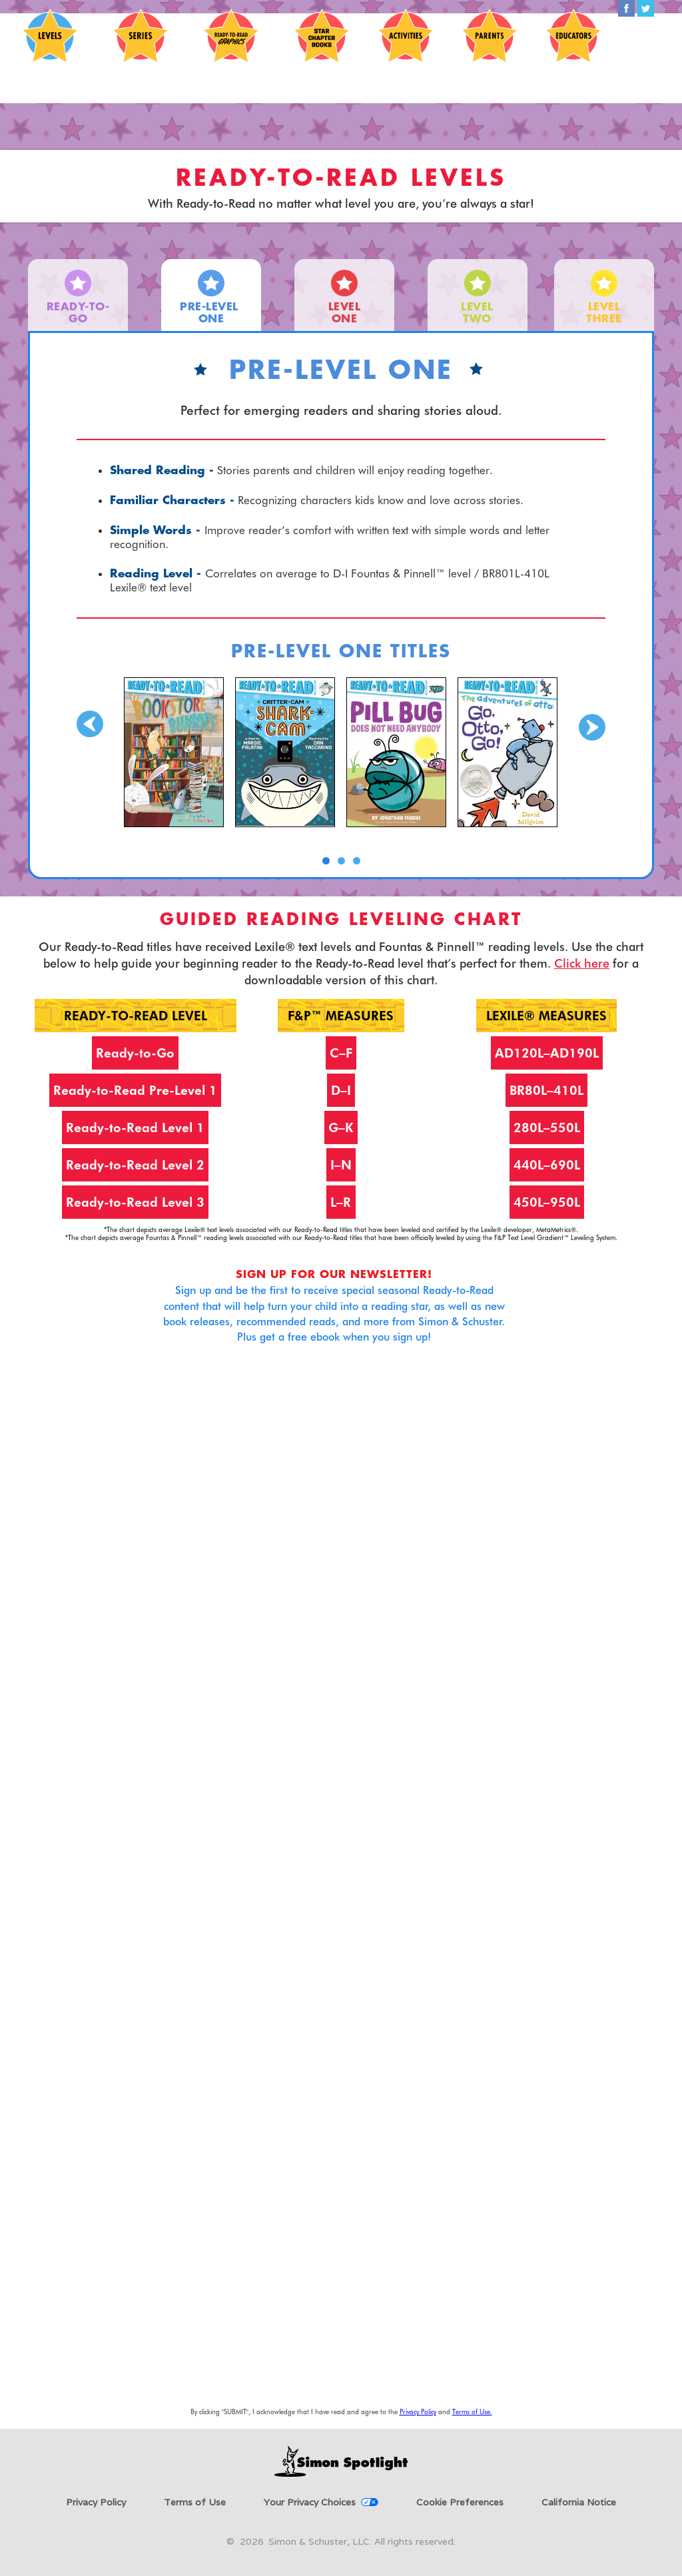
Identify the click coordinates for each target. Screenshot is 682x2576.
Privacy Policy (418, 2411)
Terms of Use (195, 2502)
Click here (581, 963)
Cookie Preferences (460, 2502)
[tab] (78, 295)
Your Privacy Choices (310, 2502)
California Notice (578, 2502)
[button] (90, 777)
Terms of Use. (472, 2411)
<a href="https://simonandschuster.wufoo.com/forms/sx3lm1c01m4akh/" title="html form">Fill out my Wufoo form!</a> (341, 1888)
